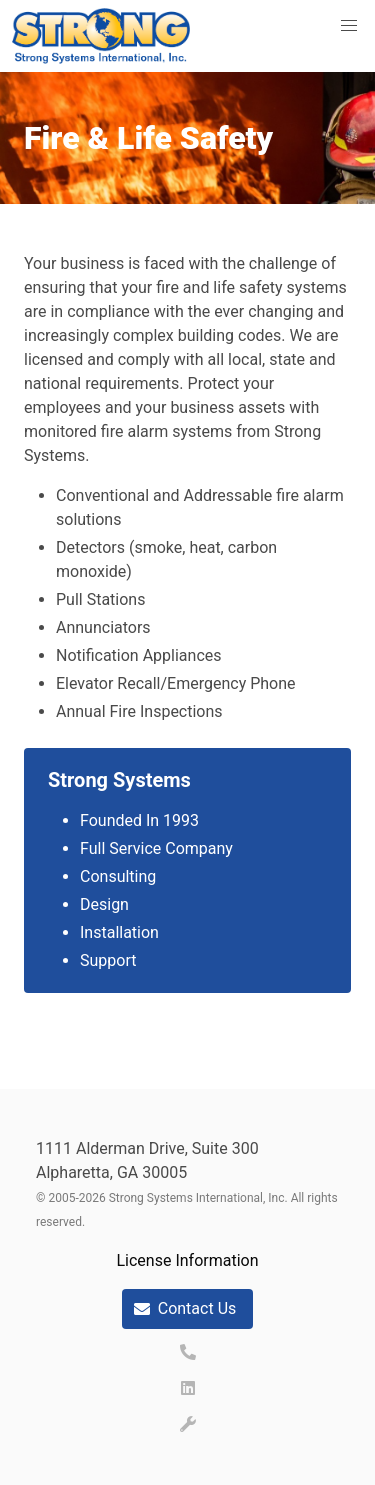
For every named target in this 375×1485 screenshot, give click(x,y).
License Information (187, 1260)
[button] (349, 26)
